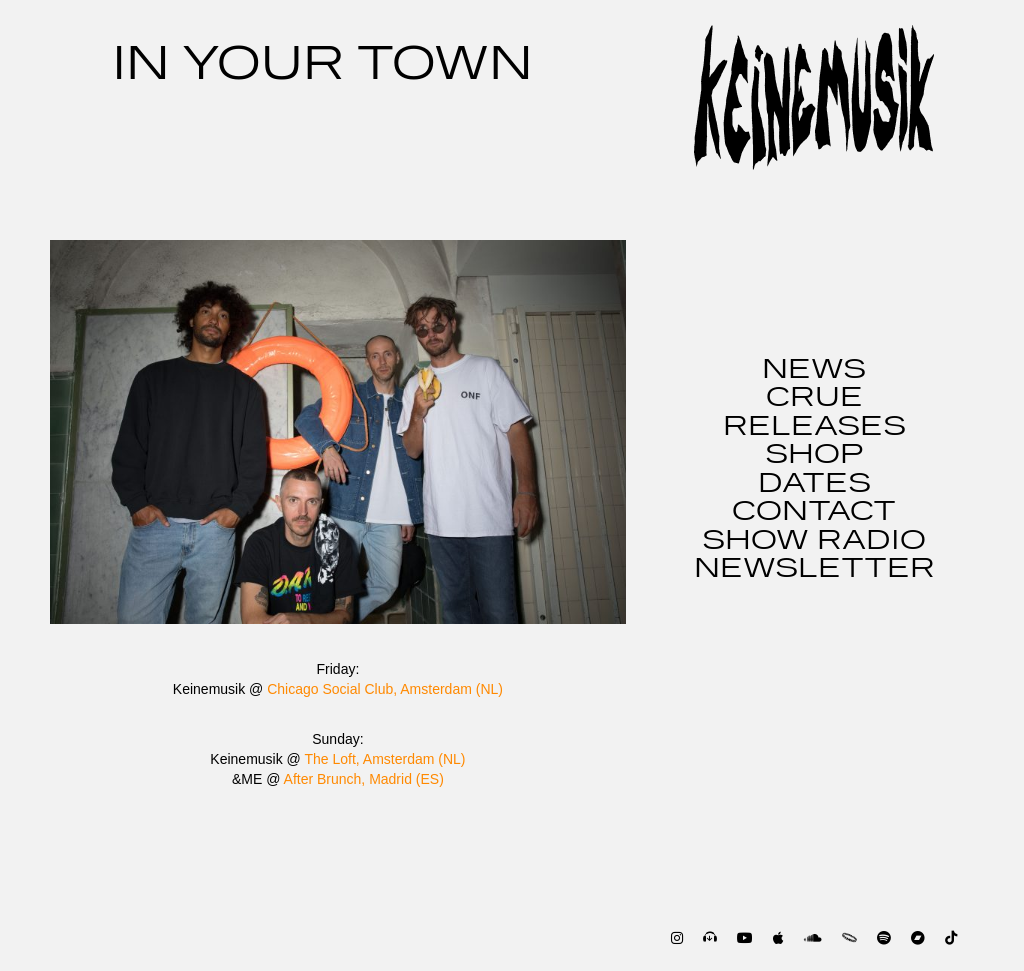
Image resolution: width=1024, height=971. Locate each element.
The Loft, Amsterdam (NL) (384, 759)
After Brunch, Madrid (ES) (364, 779)
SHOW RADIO (814, 541)
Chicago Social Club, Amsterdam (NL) (385, 689)
